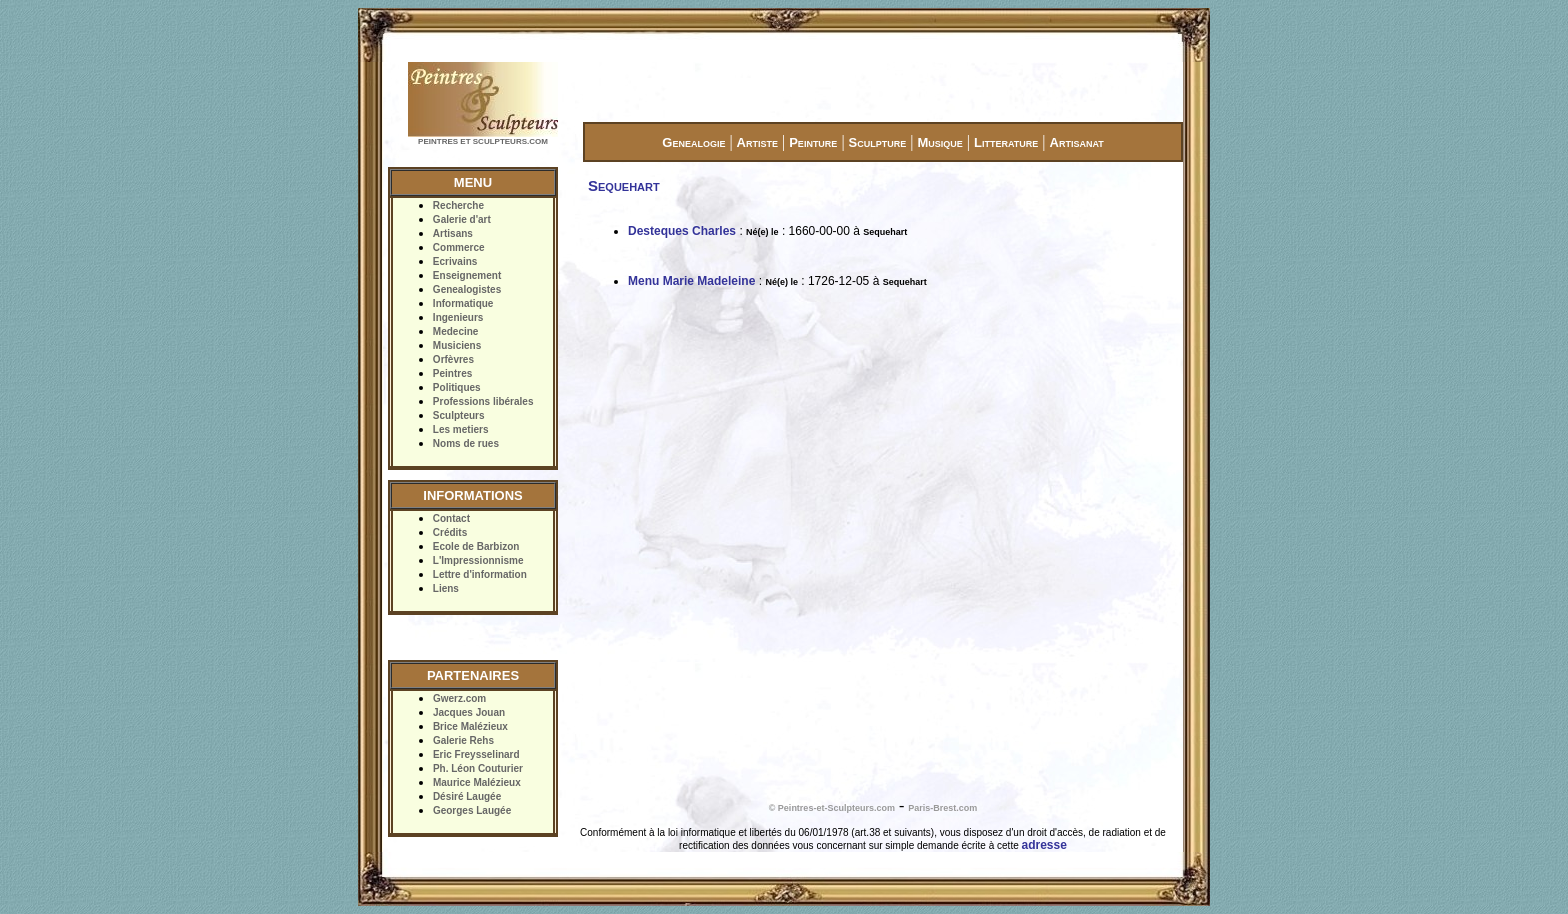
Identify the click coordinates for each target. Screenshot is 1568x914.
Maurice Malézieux (477, 782)
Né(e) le (762, 232)
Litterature (1006, 142)
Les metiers (461, 429)
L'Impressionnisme (478, 560)
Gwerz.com (459, 698)
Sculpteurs (459, 415)
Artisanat (1077, 142)
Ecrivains (455, 261)
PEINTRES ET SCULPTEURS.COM (483, 141)
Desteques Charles (682, 231)
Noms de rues (466, 443)
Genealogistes (467, 289)
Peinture (813, 142)
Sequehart (885, 232)
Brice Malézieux (470, 726)
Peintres (452, 373)
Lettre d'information (480, 574)
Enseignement (467, 275)
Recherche (458, 205)
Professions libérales (483, 401)
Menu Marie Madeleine (691, 281)
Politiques (457, 387)
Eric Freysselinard (476, 754)
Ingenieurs (458, 317)
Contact (451, 518)
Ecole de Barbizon (476, 546)
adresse (1044, 845)
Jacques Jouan (469, 712)
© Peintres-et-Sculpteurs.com (832, 808)
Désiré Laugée (467, 796)
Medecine (456, 331)
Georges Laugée (472, 810)
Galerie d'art (462, 219)
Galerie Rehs (463, 740)
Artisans (453, 233)
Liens (446, 588)
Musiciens (457, 345)
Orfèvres (453, 359)
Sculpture (878, 142)
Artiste (757, 142)
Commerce (459, 247)
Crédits (450, 532)
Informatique (463, 303)
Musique (939, 142)
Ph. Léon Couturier (478, 768)
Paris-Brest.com (942, 808)
